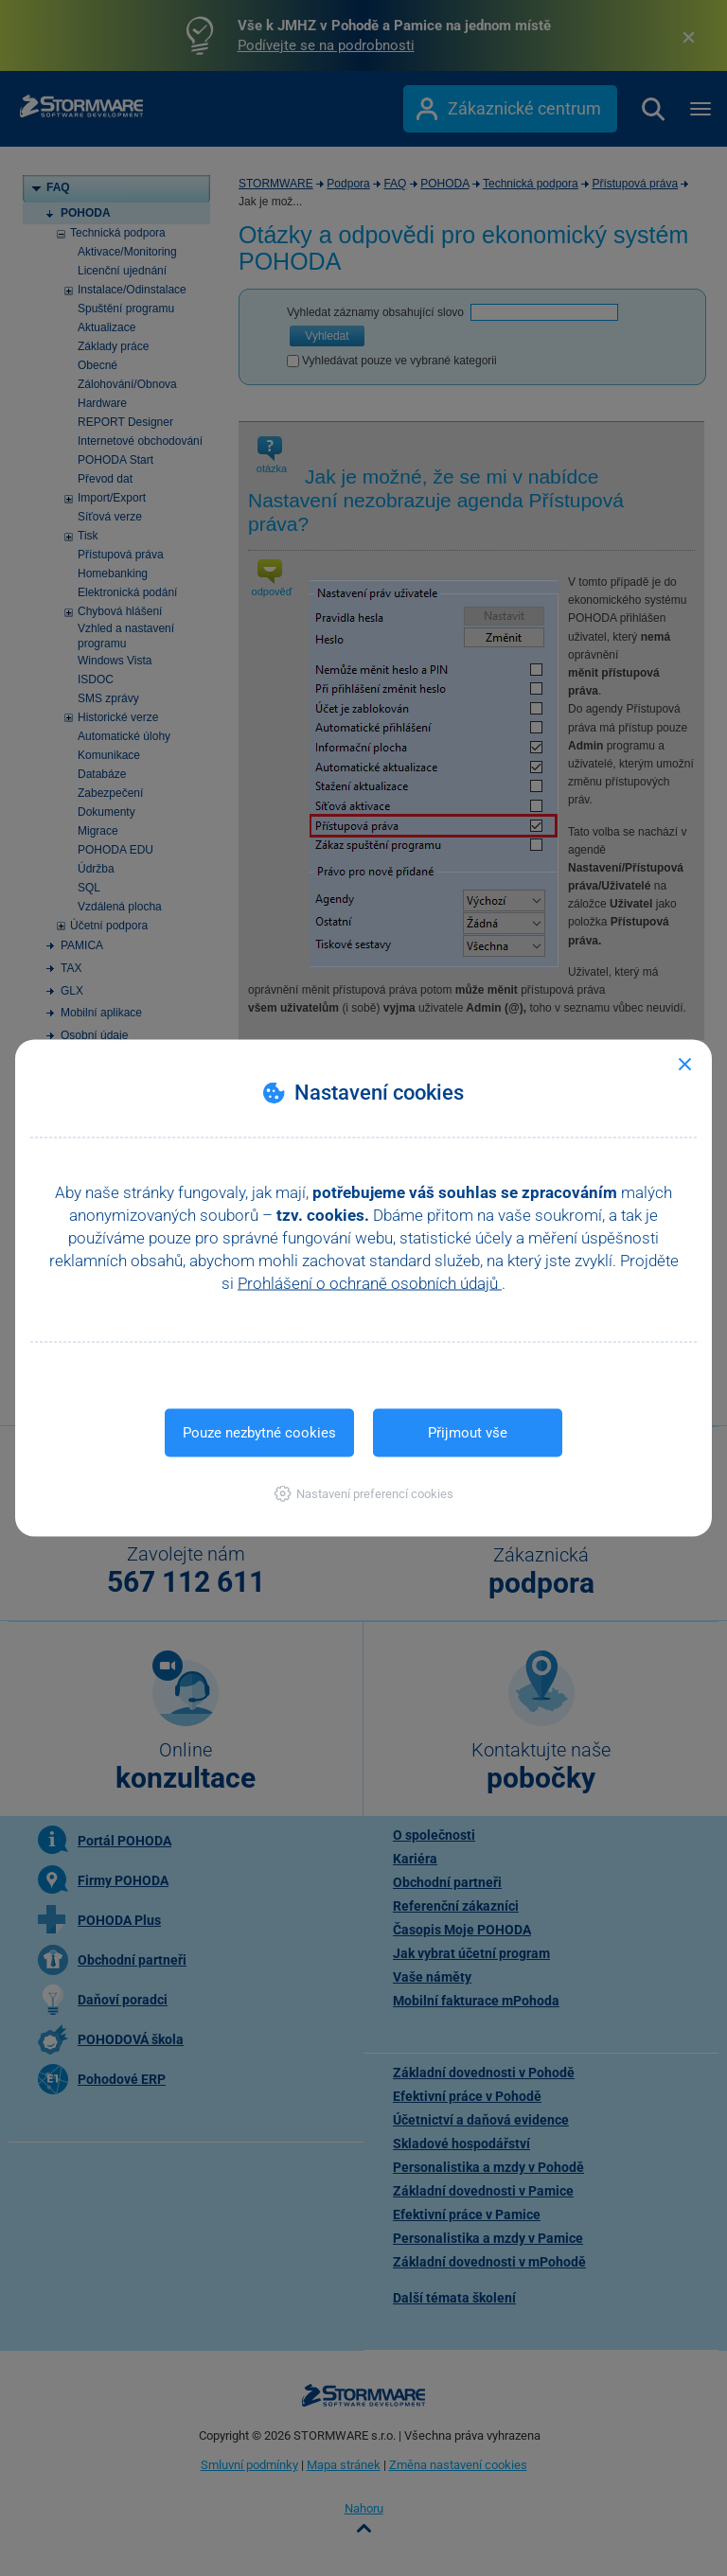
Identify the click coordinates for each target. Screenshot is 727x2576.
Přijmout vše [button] (467, 1432)
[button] (364, 1494)
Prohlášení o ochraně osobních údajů (370, 1283)
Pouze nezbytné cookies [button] (259, 1432)
